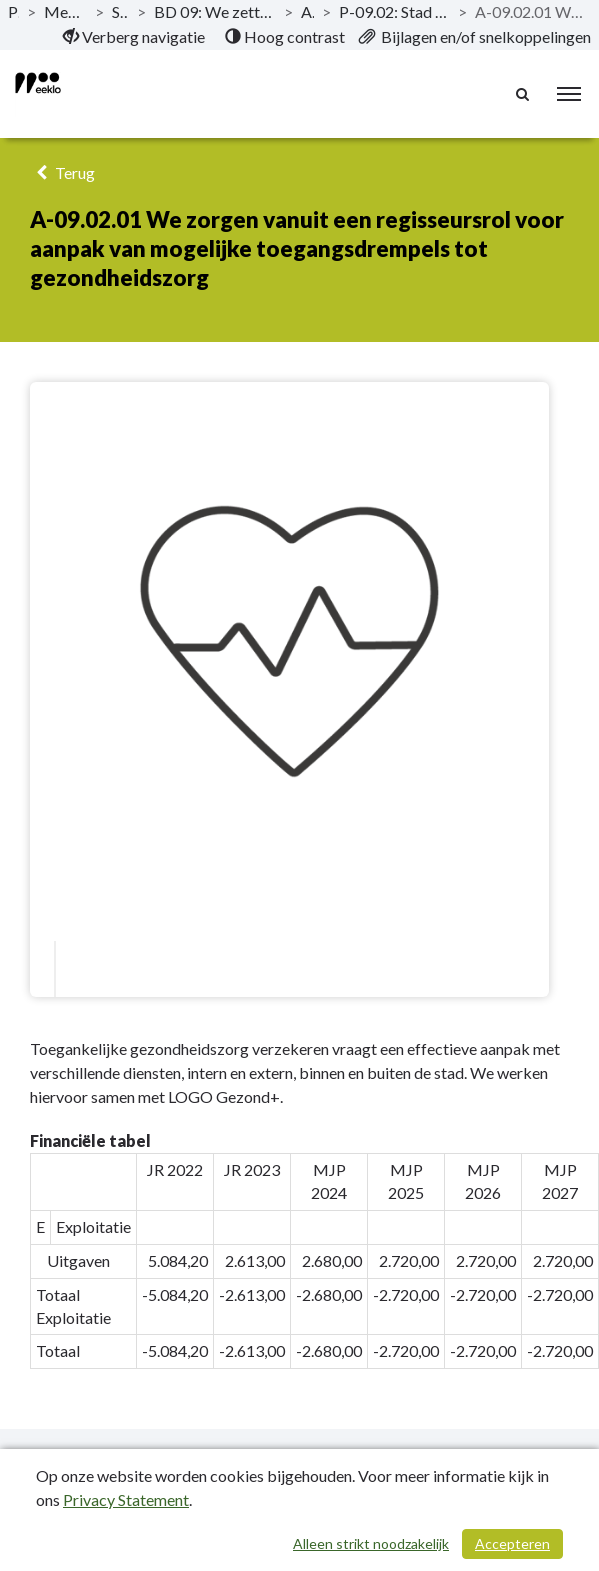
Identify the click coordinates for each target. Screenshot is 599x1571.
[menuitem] (134, 37)
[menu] (569, 94)
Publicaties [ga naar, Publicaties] (13, 11)
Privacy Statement (126, 1499)
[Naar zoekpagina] (524, 94)
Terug (62, 172)
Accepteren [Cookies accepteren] (512, 1543)
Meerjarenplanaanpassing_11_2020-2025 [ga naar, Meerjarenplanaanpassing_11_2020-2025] (65, 11)
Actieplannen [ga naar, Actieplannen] (307, 11)
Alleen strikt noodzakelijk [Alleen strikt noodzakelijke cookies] (371, 1543)
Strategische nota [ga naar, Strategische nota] (121, 11)
